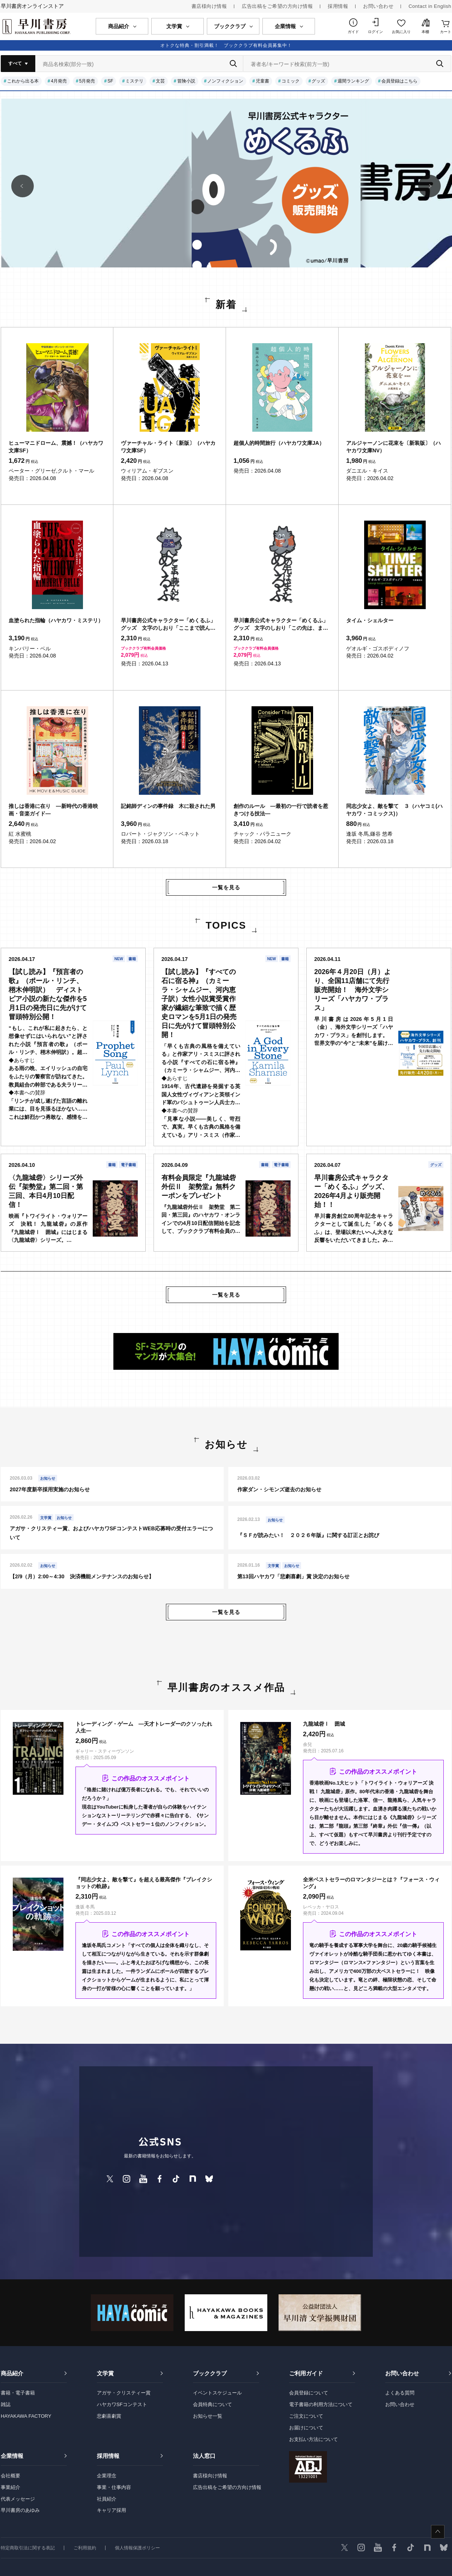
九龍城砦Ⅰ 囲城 (324, 1724)
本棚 (425, 32)
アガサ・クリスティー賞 (124, 2393)
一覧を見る (226, 887)
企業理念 (106, 2475)
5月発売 (87, 81)
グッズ (318, 81)
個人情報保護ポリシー (137, 2547)
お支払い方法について (313, 2439)
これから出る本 (23, 81)
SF (110, 81)
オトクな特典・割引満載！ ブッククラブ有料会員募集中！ (226, 45)
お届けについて (306, 2427)
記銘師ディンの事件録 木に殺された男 (168, 806)
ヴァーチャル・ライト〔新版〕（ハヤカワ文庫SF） (168, 446)
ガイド (353, 32)
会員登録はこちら (399, 81)
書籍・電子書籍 (18, 2393)
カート (445, 32)
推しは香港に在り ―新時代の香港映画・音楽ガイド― (53, 810)
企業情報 (12, 2456)
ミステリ (134, 81)
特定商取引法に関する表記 (28, 2547)
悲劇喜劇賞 (109, 2416)
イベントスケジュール (217, 2393)
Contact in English (429, 6)
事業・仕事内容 (114, 2487)
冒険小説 (186, 81)
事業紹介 (10, 2487)
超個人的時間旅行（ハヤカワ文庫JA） (279, 443)
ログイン (375, 32)
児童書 (262, 81)
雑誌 (6, 2404)
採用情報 (338, 6)
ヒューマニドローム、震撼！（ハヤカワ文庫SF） (56, 446)
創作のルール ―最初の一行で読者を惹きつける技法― (281, 810)
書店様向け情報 (209, 6)
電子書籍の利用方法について (321, 2404)
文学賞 (105, 2373)
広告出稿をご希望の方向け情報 (277, 6)
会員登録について (308, 2393)
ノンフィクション (225, 81)
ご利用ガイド (306, 2373)
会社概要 (10, 2475)
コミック (291, 81)
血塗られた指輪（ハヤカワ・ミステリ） (56, 620)
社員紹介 (106, 2499)
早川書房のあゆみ (20, 2510)
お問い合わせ (378, 6)
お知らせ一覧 (207, 2416)
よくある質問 (399, 2393)
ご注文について (306, 2416)
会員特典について (212, 2404)
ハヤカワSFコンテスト (122, 2404)
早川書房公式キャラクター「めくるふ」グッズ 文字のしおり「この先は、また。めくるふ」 (281, 624)
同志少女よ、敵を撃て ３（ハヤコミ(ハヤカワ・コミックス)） (394, 810)
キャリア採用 (111, 2510)
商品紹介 (12, 2373)
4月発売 (59, 81)
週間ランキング (353, 81)
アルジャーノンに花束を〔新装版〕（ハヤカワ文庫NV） (393, 446)
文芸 (160, 81)
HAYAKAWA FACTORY (26, 2416)
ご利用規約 (85, 2547)
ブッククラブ (210, 2373)
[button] (22, 186)
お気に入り (401, 32)
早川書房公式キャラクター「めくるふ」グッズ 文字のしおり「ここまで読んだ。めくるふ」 (168, 624)
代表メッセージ (18, 2499)
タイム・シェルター (369, 620)
